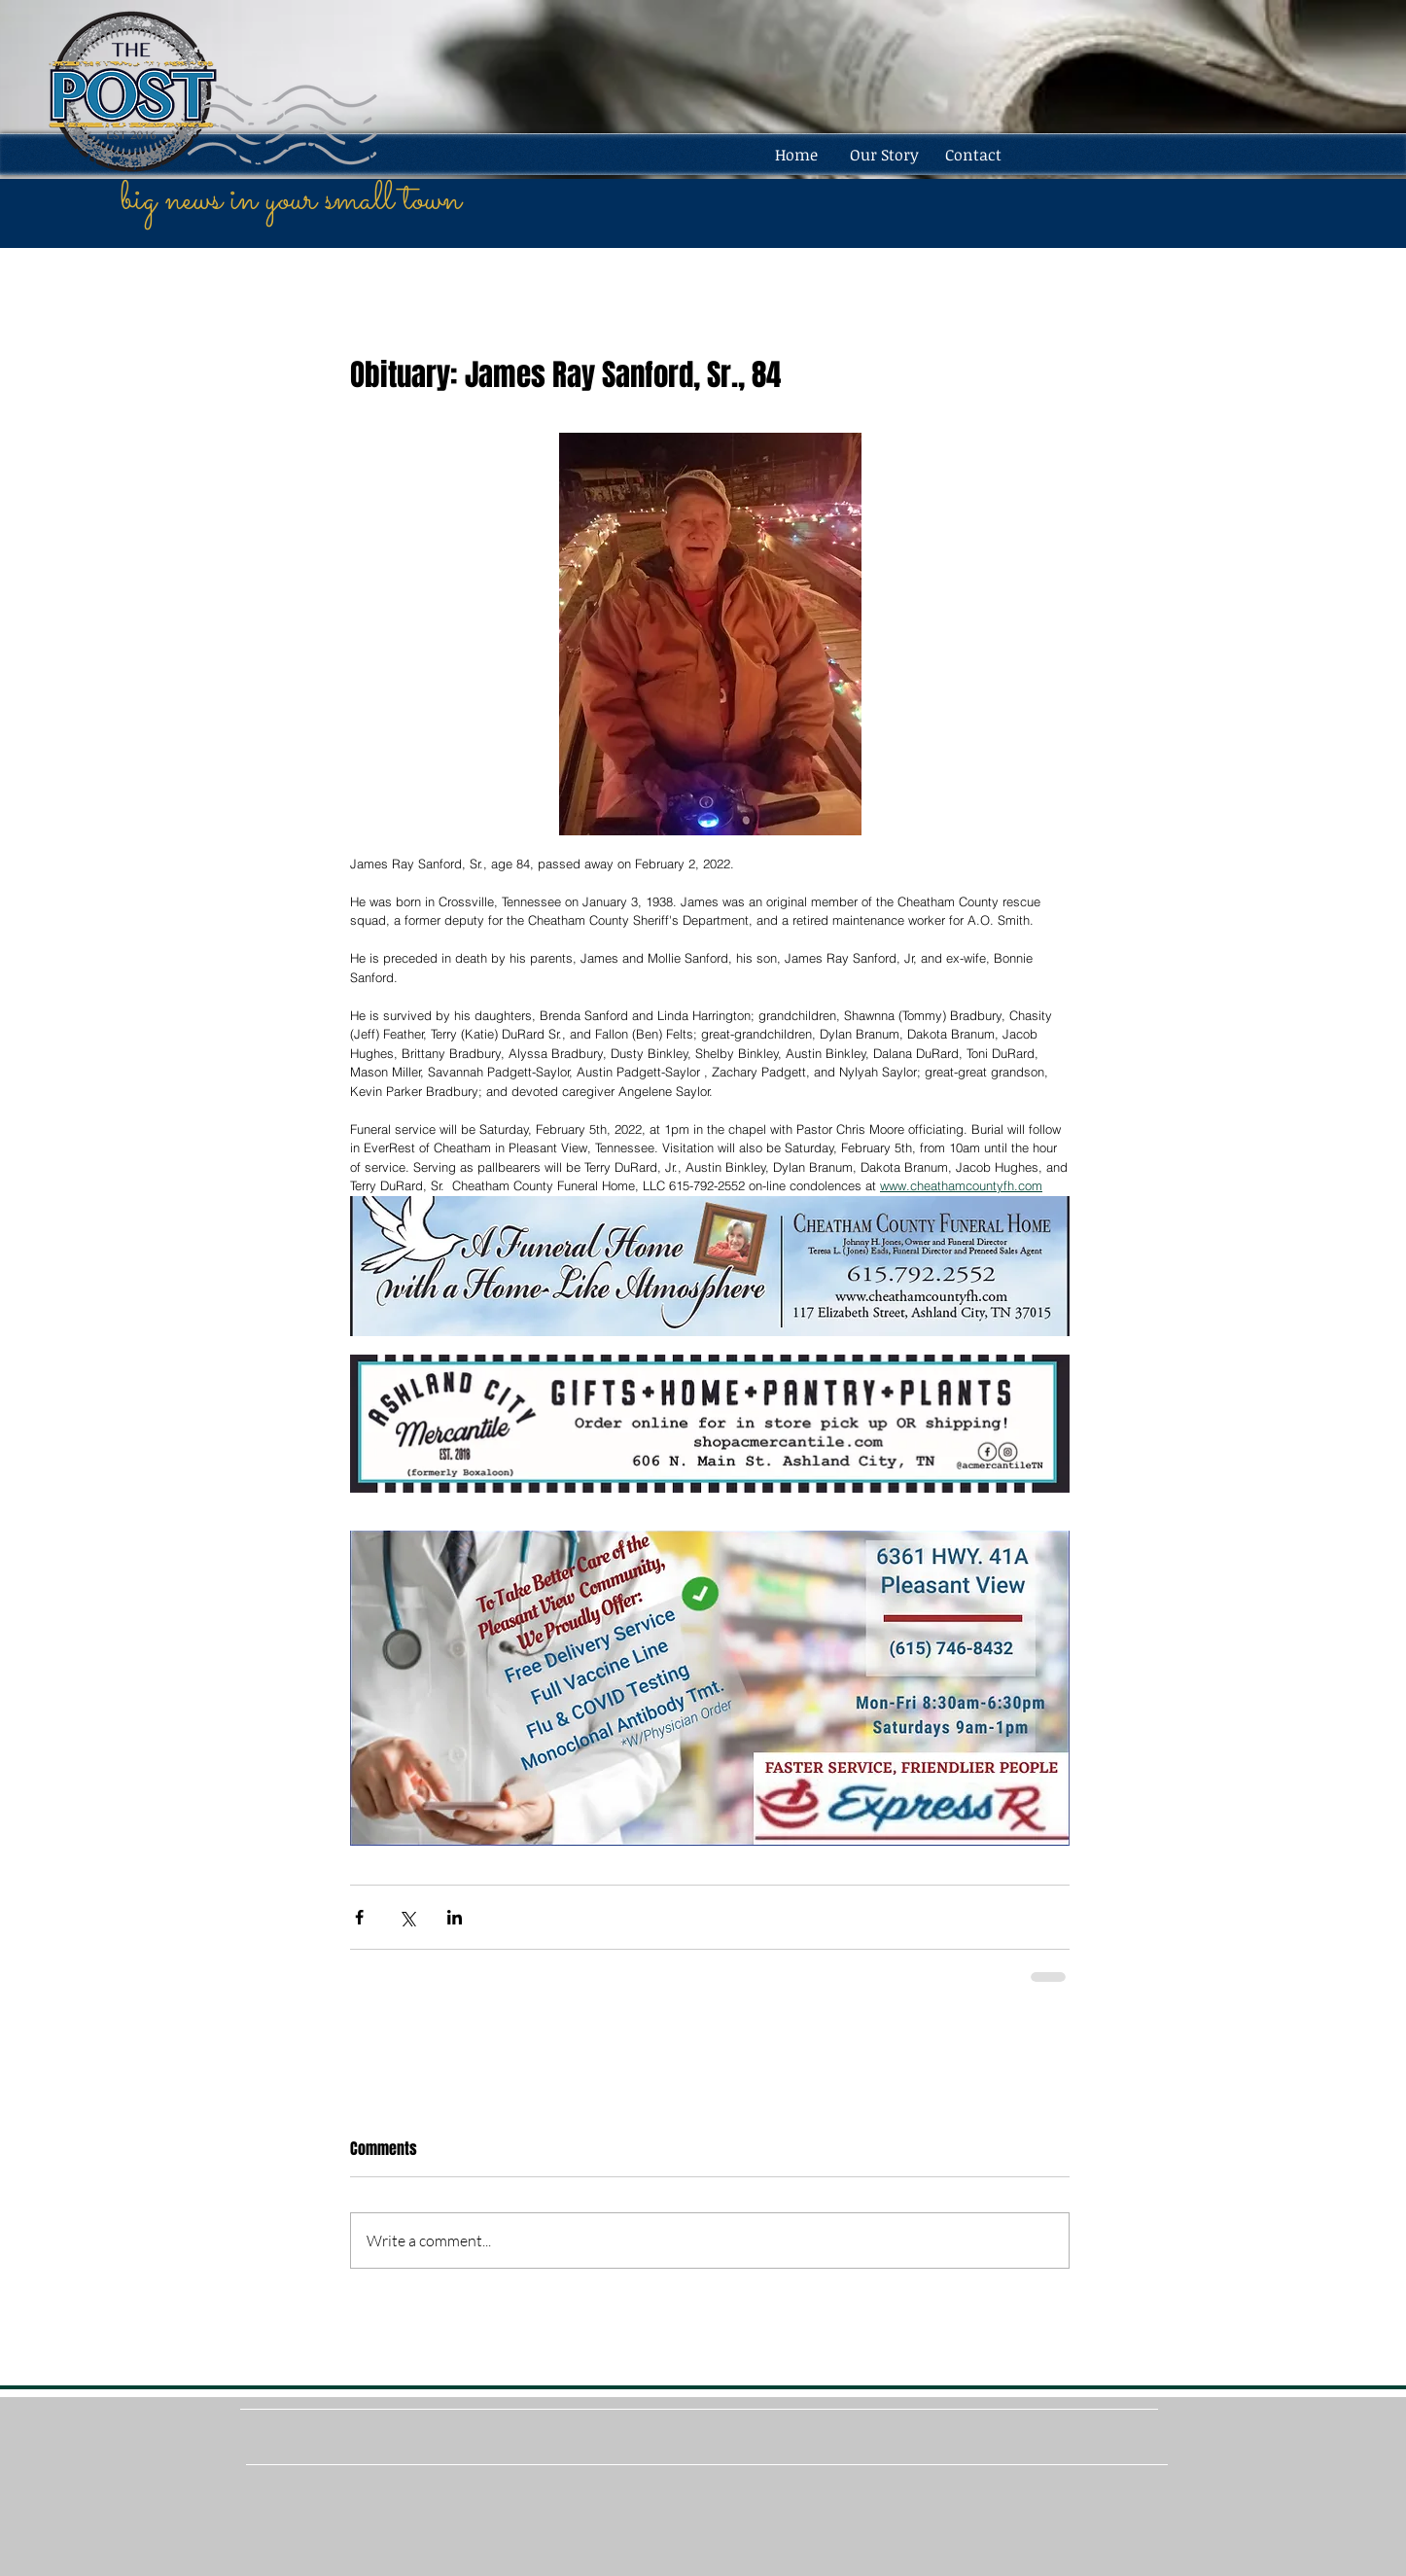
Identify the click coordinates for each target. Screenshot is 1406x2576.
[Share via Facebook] (359, 1917)
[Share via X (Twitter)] (407, 1917)
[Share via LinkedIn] (454, 1917)
